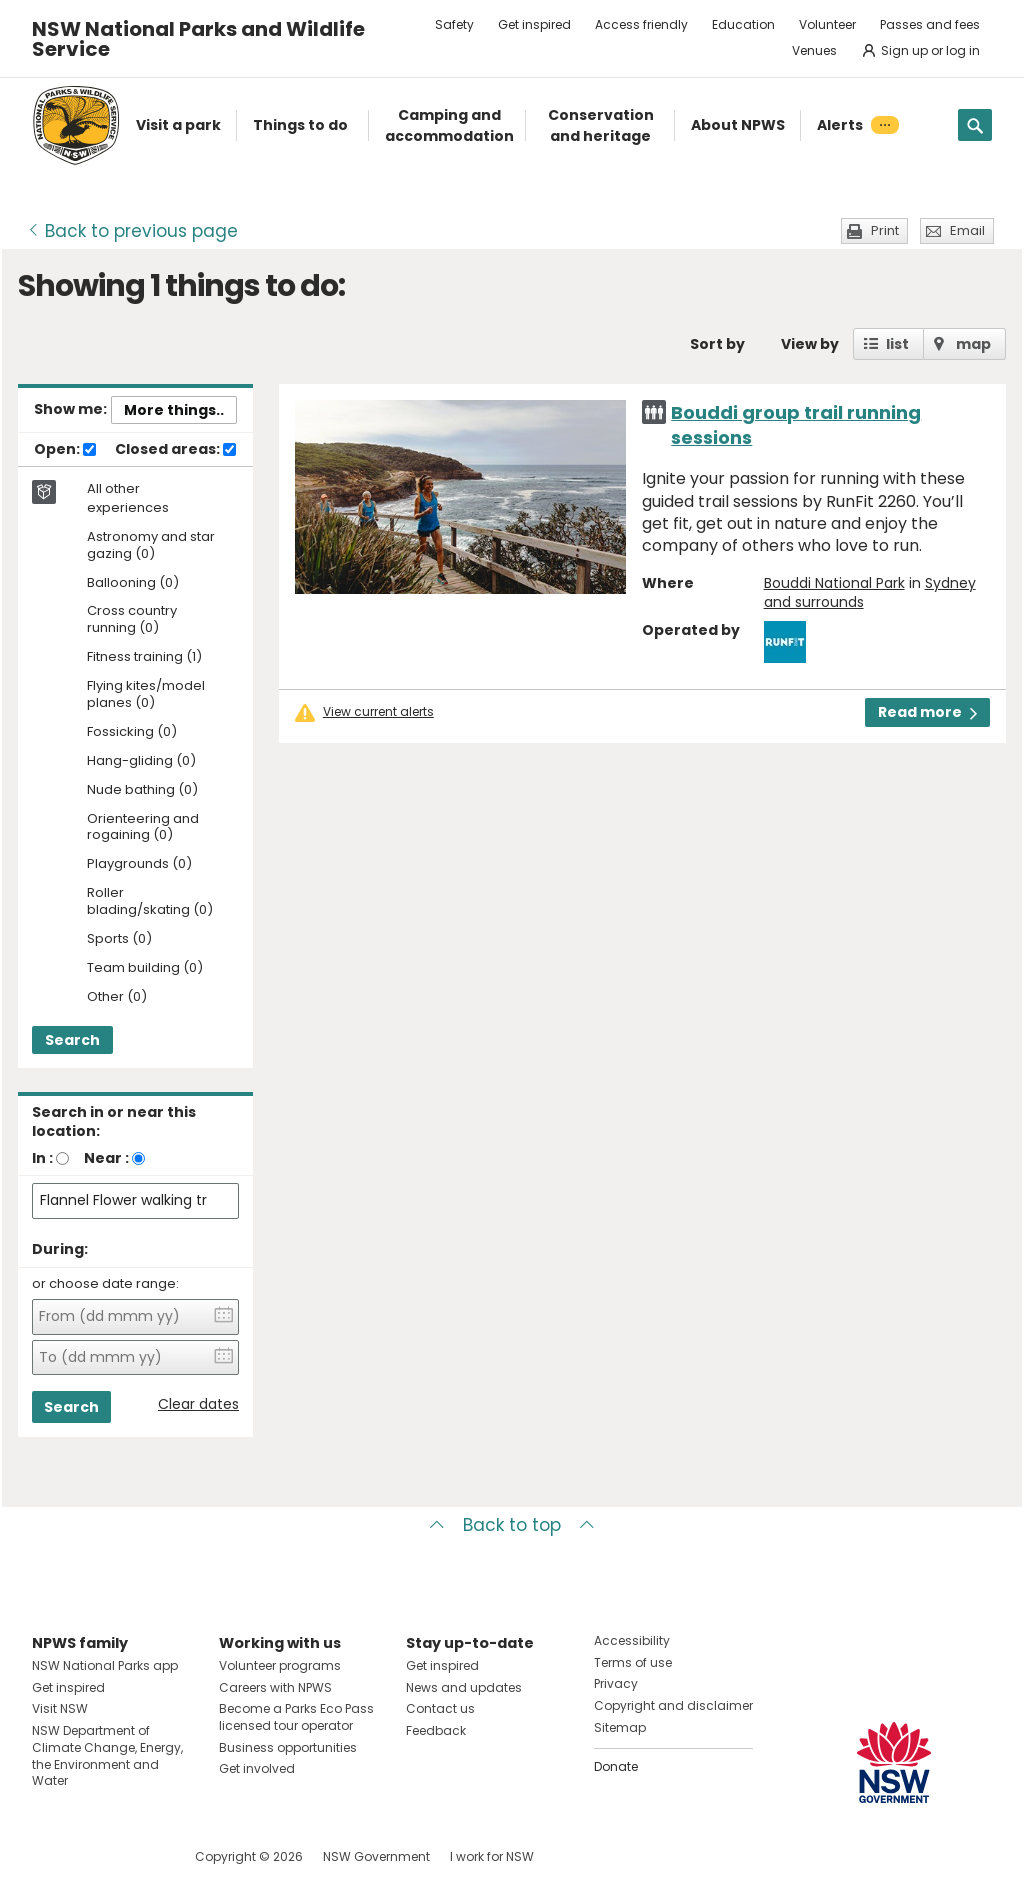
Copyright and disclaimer (673, 1705)
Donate (616, 1766)
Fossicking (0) (132, 732)
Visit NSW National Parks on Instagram (93, 1856)
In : (42, 1158)
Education (743, 24)
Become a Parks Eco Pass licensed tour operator (296, 1717)
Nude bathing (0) (142, 790)
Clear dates (198, 1404)
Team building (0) (145, 968)
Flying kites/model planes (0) (146, 695)
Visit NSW (60, 1708)
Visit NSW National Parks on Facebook (50, 1856)
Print (885, 230)
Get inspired (534, 24)
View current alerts (378, 712)
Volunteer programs (280, 1665)
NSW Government (376, 1856)
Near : (106, 1158)
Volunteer (827, 24)
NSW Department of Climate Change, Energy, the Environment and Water (107, 1755)
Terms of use (633, 1662)
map (973, 344)
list (897, 344)
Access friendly (641, 24)
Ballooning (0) (133, 583)
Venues (814, 50)
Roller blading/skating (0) (150, 902)
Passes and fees (930, 24)
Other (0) (117, 997)
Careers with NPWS (275, 1687)
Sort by (717, 344)
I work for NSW (492, 1856)
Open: (65, 450)
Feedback (436, 1730)
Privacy (616, 1683)
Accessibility (632, 1640)
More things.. (174, 410)
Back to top (512, 1525)
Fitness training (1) (144, 657)
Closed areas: (175, 450)
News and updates (464, 1687)
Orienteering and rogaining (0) (143, 828)
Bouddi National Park (834, 583)
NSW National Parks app (105, 1665)
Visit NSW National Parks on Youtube (136, 1856)
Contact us (440, 1708)
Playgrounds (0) (139, 864)
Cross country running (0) (132, 620)
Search (72, 1040)
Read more (927, 712)
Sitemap (620, 1727)
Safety (454, 24)
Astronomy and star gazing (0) (151, 546)
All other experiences (128, 498)
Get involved (257, 1768)
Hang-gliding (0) (141, 761)
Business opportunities (288, 1747)
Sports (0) (119, 939)
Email (967, 230)
